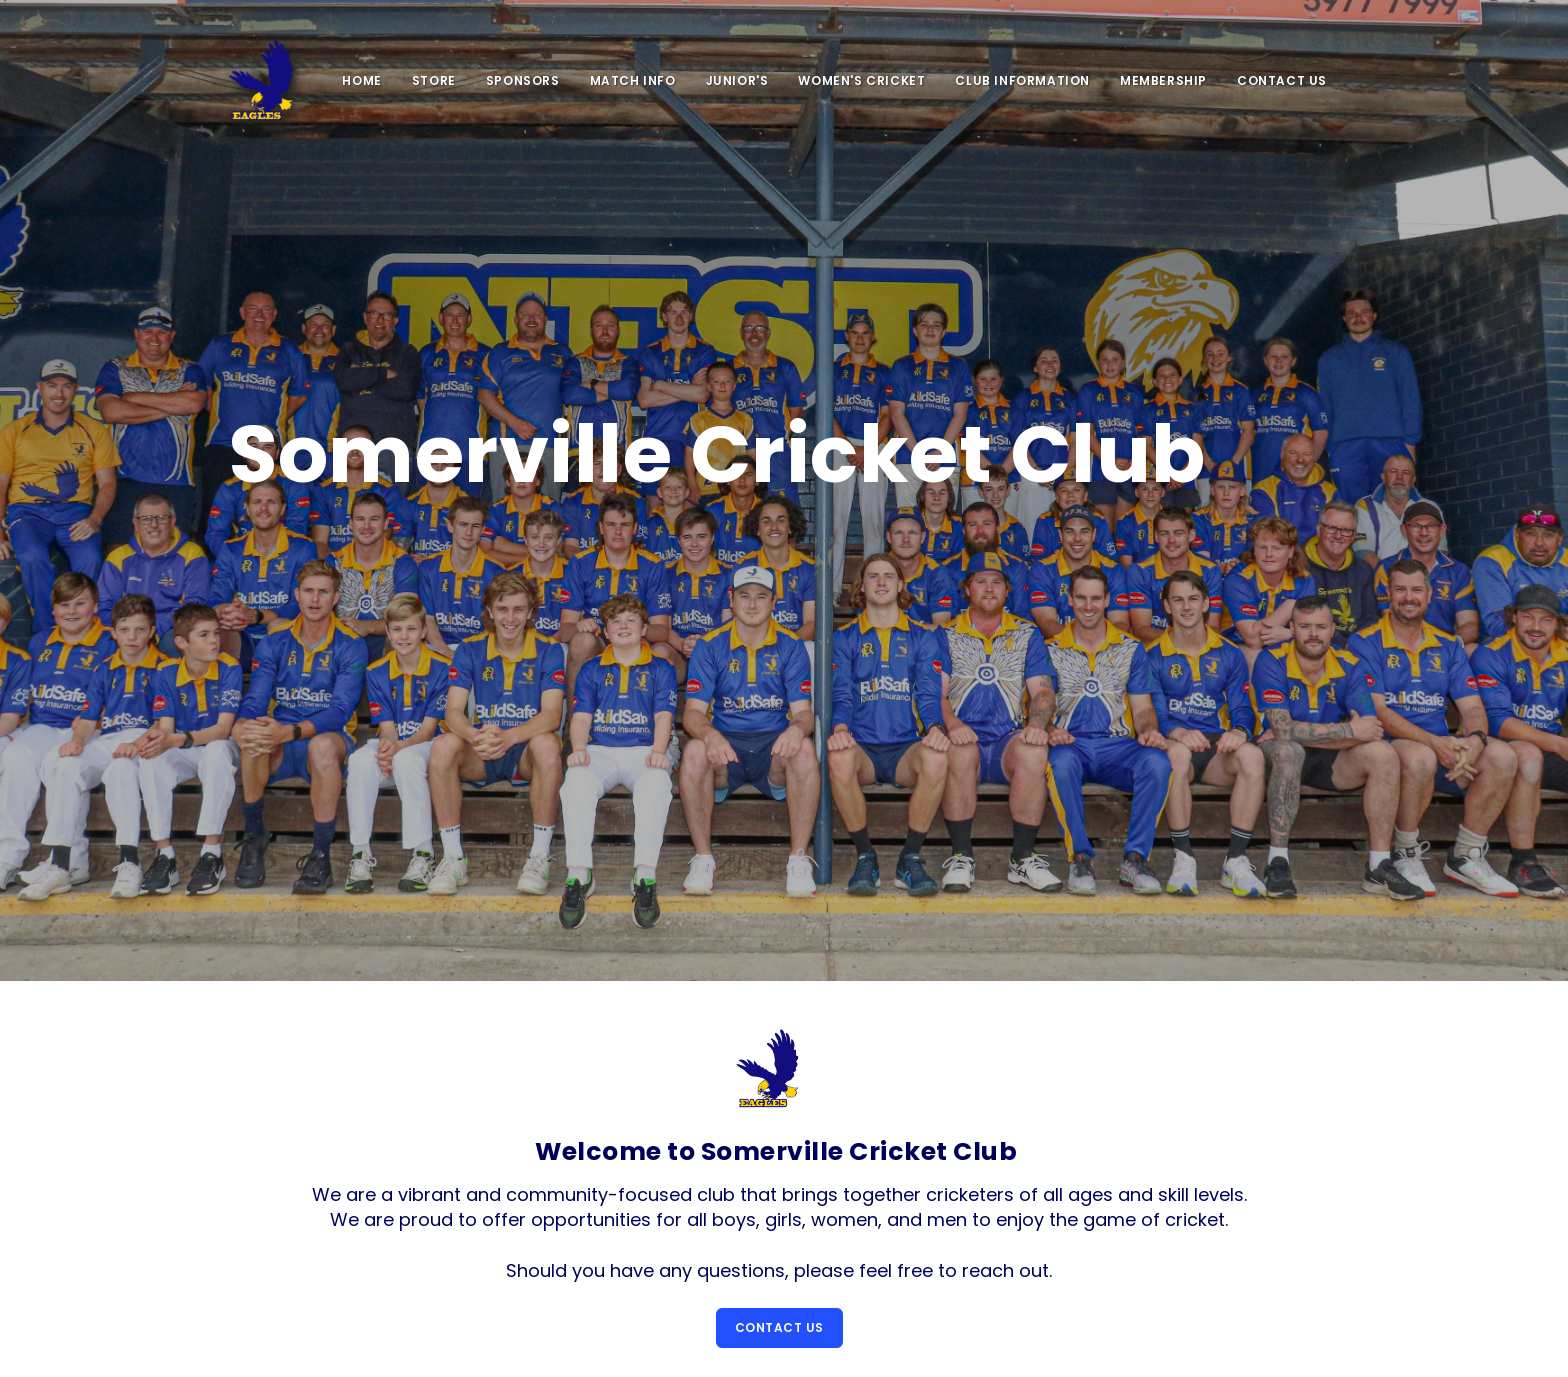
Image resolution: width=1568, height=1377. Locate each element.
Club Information (1022, 80)
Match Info (633, 80)
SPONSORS (523, 80)
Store (434, 80)
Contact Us (1282, 80)
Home (361, 80)
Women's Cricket (861, 80)
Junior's (737, 80)
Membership (1163, 80)
